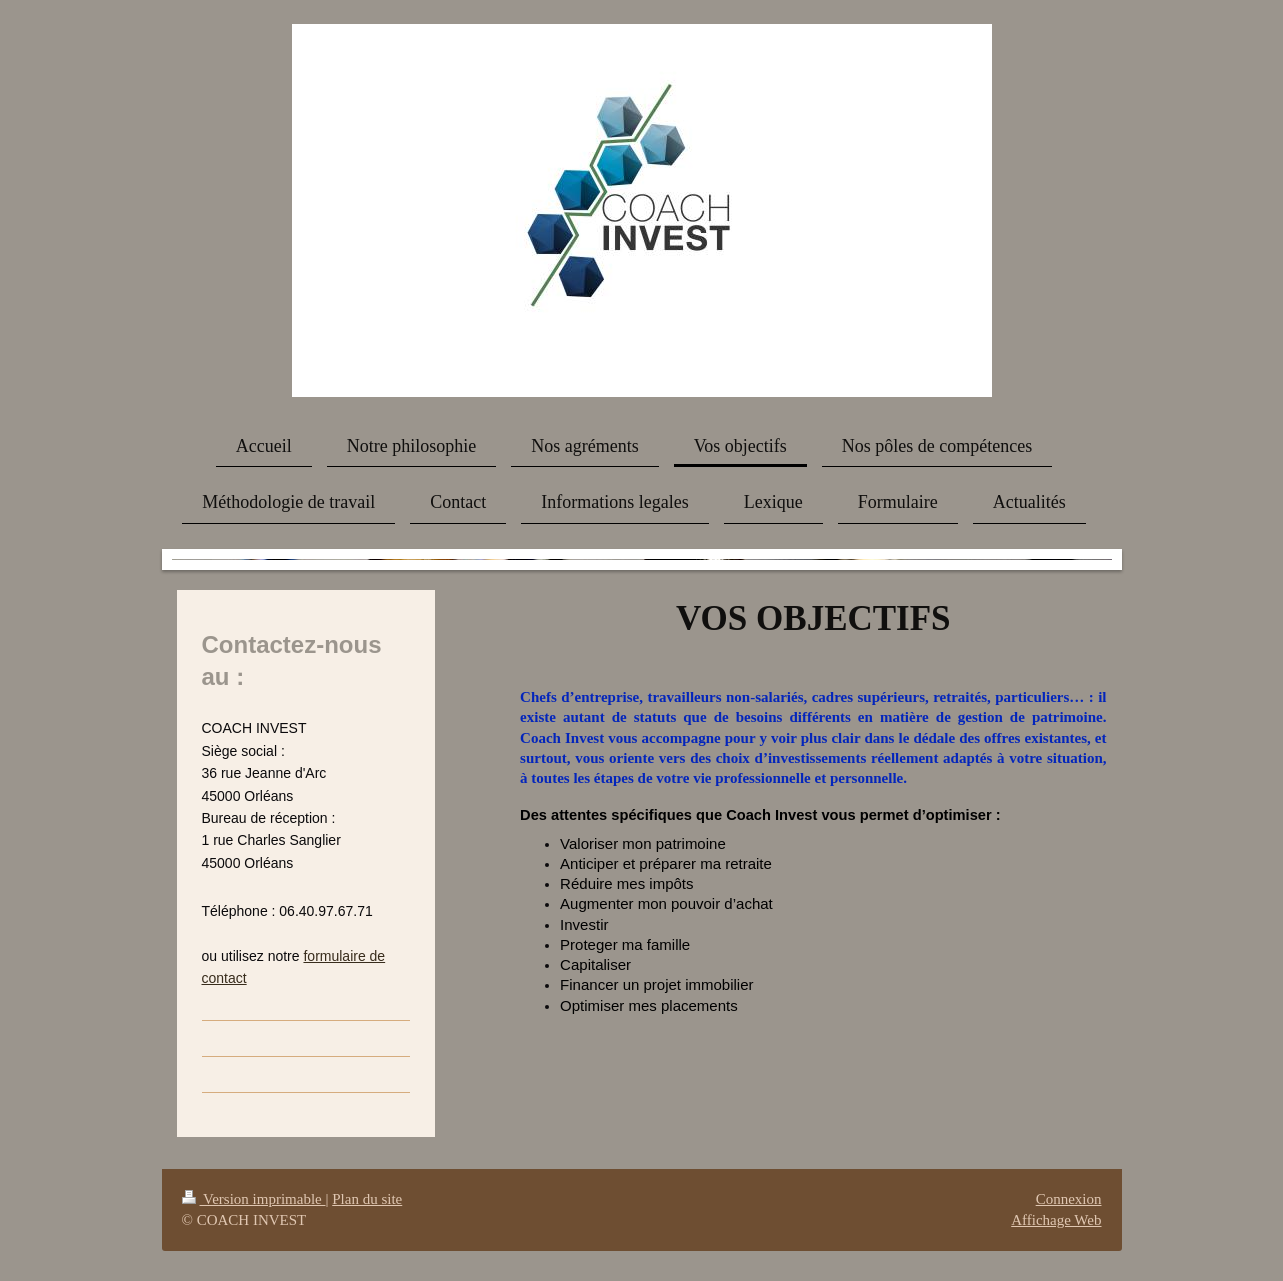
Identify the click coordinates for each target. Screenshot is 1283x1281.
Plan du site (367, 1199)
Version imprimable (254, 1199)
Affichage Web (1056, 1220)
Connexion (1069, 1199)
